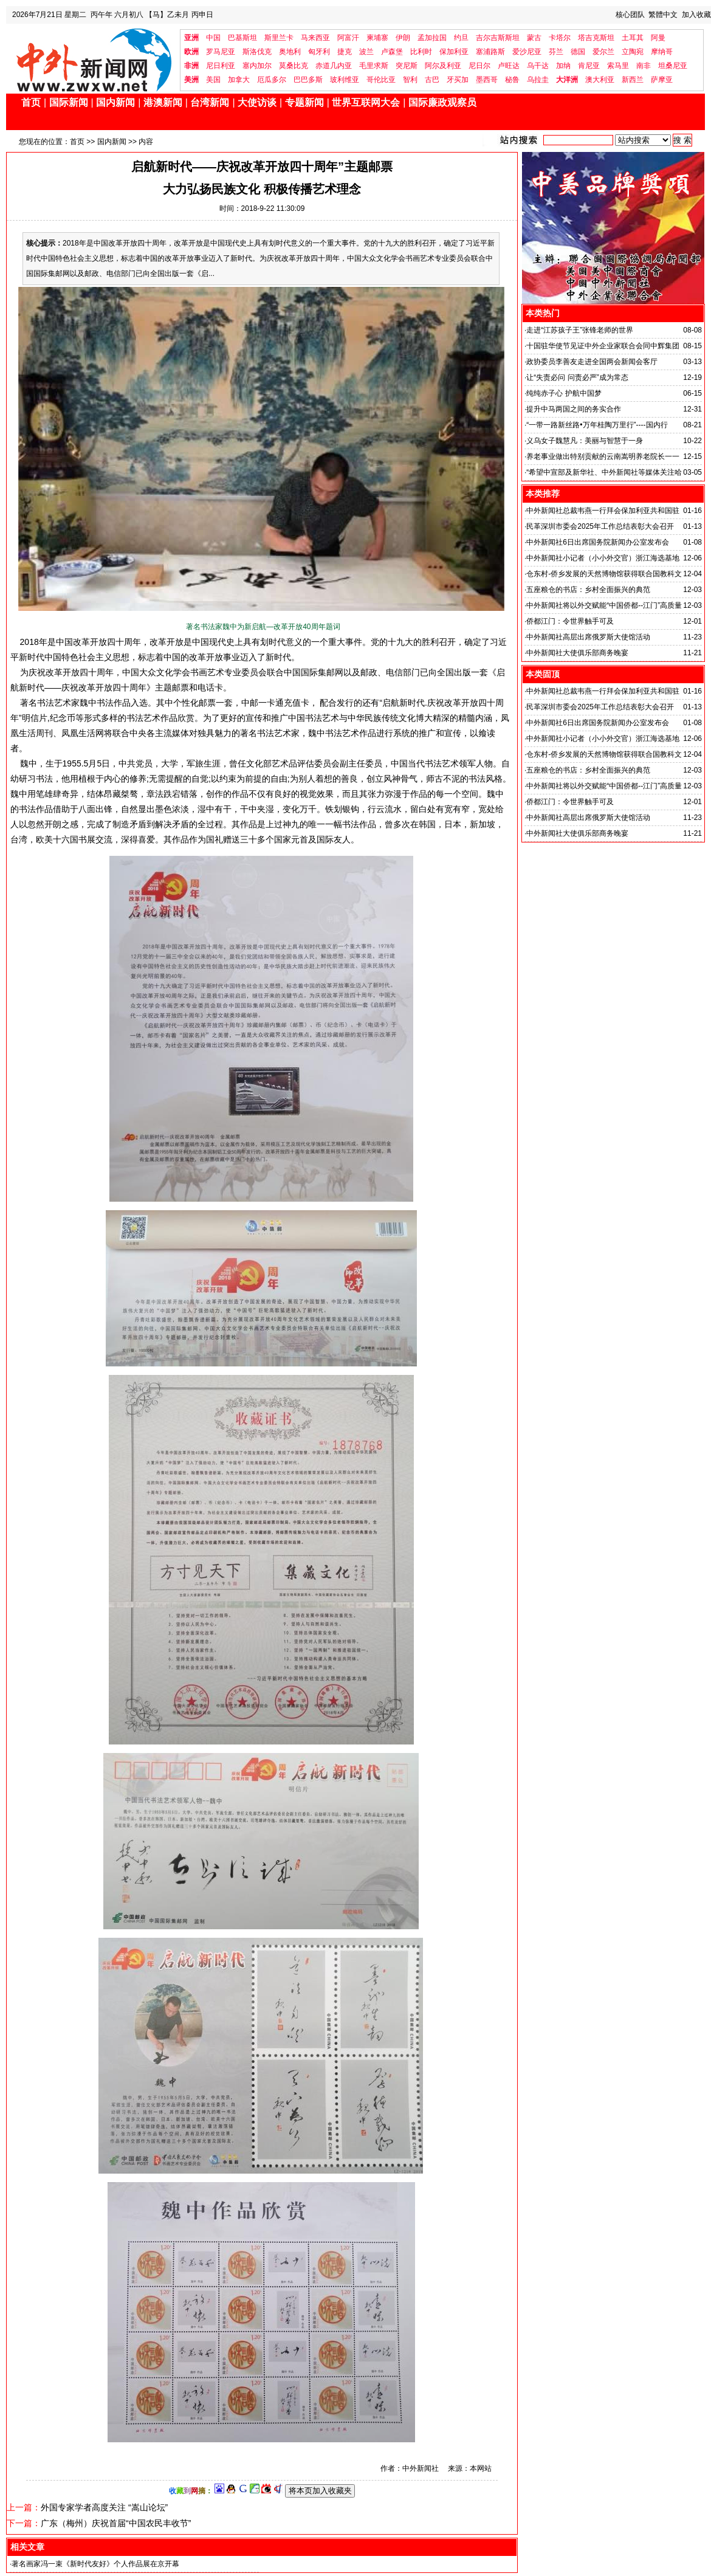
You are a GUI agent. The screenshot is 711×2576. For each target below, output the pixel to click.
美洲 (191, 79)
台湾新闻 (209, 102)
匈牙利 (319, 51)
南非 (643, 65)
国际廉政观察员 (442, 102)
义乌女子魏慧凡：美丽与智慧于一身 (584, 440)
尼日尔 (479, 65)
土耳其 (633, 37)
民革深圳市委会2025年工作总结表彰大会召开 (600, 526)
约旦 (461, 37)
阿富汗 (348, 37)
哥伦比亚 (381, 79)
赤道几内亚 (333, 65)
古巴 (432, 79)
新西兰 (633, 79)
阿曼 (658, 37)
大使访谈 (257, 102)
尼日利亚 (220, 65)
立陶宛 (633, 51)
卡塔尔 (560, 37)
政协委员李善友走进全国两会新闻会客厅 (592, 361)
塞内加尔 (257, 65)
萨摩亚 (662, 79)
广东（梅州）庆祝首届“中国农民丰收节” (116, 2523)
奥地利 (290, 51)
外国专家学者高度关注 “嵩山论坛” (104, 2507)
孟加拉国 (432, 37)
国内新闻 (115, 102)
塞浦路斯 (490, 51)
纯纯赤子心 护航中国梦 (563, 393)
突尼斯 (406, 65)
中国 (213, 37)
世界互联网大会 (366, 102)
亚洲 (191, 37)
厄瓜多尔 (271, 79)
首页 (31, 102)
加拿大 (239, 79)
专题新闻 (304, 102)
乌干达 (538, 65)
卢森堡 (392, 51)
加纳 (563, 65)
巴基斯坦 (242, 37)
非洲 (191, 65)
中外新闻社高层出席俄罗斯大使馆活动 (588, 637)
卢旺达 (509, 65)
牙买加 (458, 79)
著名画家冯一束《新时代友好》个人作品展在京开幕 (95, 2564)
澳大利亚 (599, 79)
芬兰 (556, 51)
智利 (410, 79)
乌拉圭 (538, 79)
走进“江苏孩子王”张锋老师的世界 (579, 330)
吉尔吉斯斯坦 (498, 37)
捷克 (344, 51)
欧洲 (191, 51)
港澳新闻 (162, 102)
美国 (213, 79)
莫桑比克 (293, 65)
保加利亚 (454, 51)
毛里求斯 (373, 65)
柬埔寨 (377, 37)
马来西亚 (315, 37)
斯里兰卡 (279, 37)
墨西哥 (487, 79)
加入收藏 (696, 14)
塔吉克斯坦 (596, 37)
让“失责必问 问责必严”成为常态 (577, 377)
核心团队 (630, 14)
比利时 (421, 51)
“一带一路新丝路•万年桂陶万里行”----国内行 (596, 425)
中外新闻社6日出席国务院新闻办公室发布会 (597, 542)
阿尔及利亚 (443, 65)
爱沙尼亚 (526, 51)
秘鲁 (512, 79)
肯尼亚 (589, 65)
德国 (578, 51)
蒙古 (534, 37)
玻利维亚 (344, 79)
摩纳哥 (662, 51)
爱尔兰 (603, 51)
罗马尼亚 (220, 51)
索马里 (618, 65)
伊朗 (403, 37)
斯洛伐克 (257, 51)
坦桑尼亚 (672, 65)
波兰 (366, 51)
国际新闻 (68, 102)
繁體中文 (663, 14)
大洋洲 (567, 79)
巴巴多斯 (308, 79)
